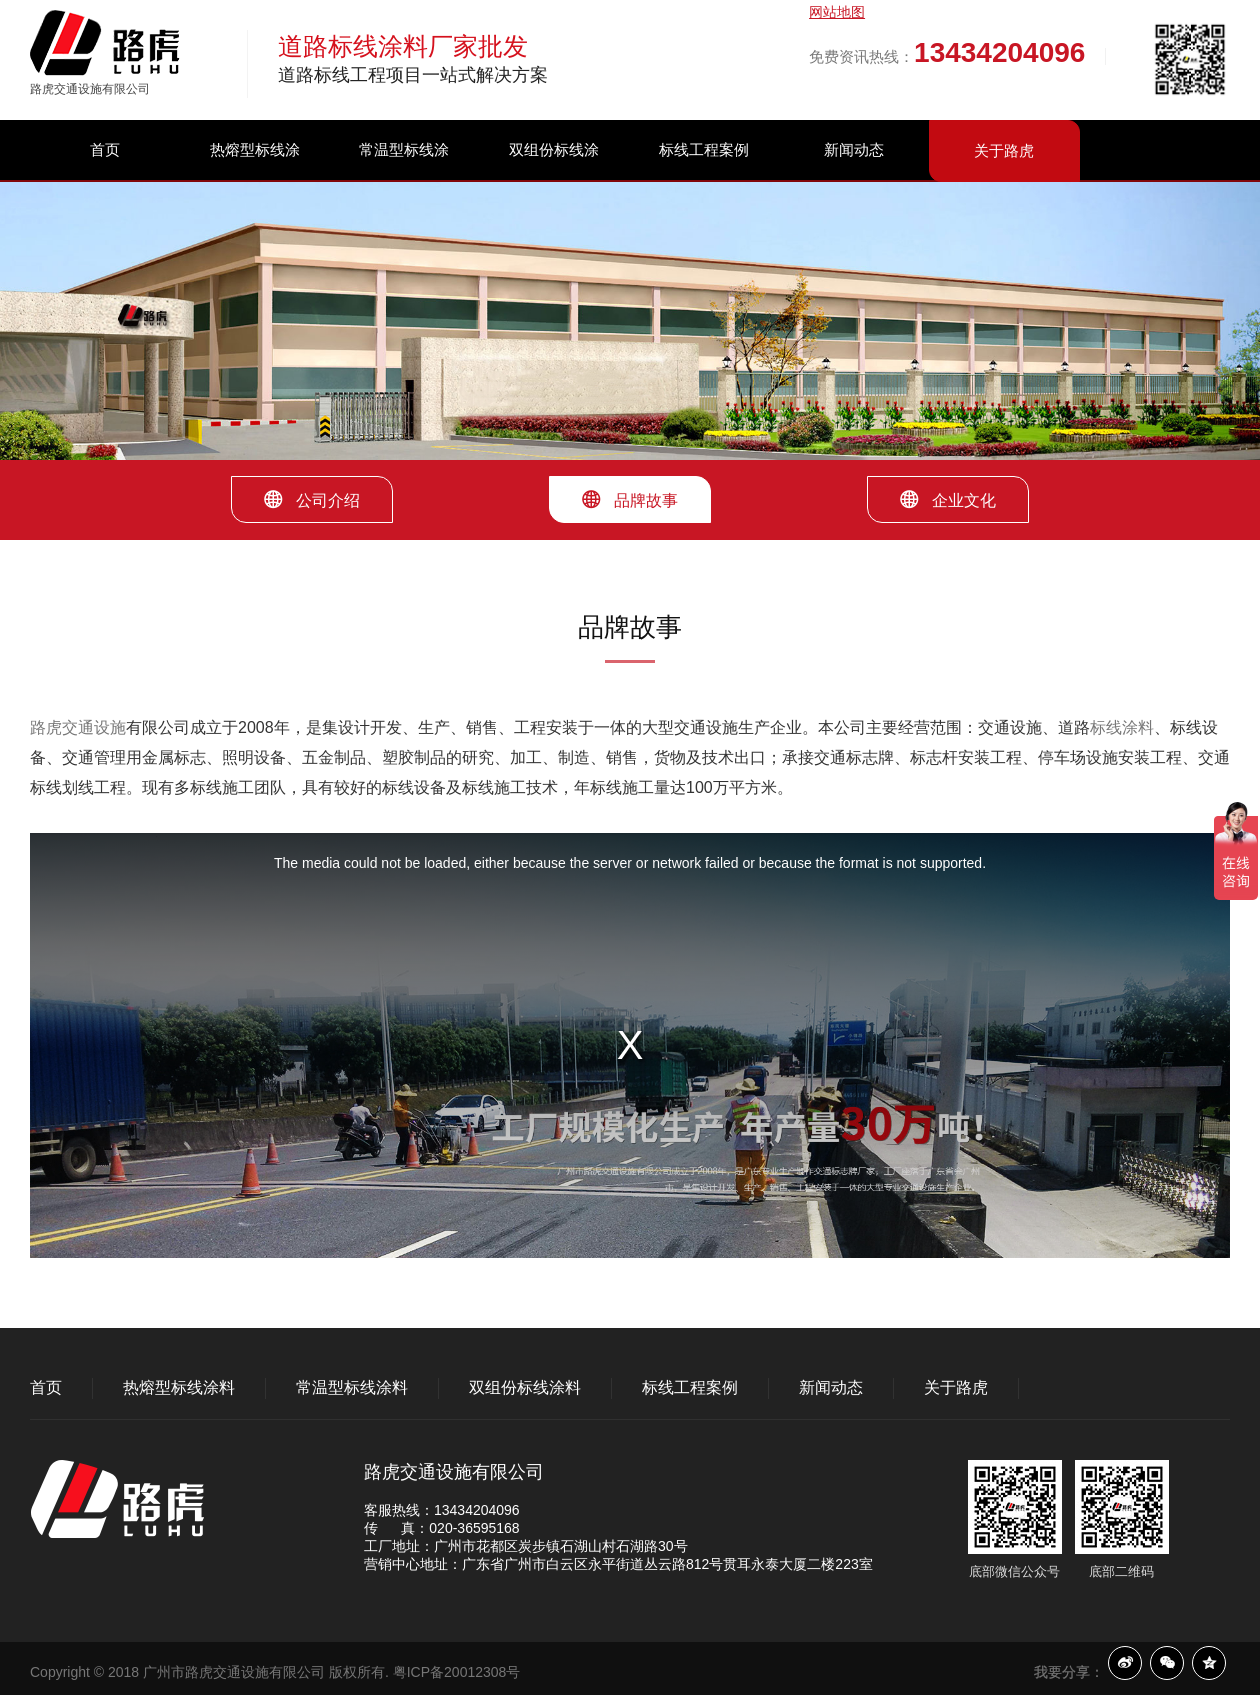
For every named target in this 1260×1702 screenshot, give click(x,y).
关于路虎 (1004, 150)
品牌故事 (630, 499)
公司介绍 (312, 499)
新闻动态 (854, 149)
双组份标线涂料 (554, 179)
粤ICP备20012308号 (457, 1672)
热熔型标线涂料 (255, 179)
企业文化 (948, 499)
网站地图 (837, 12)
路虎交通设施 (78, 727)
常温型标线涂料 (404, 179)
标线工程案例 (704, 149)
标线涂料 (1122, 727)
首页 (105, 149)
